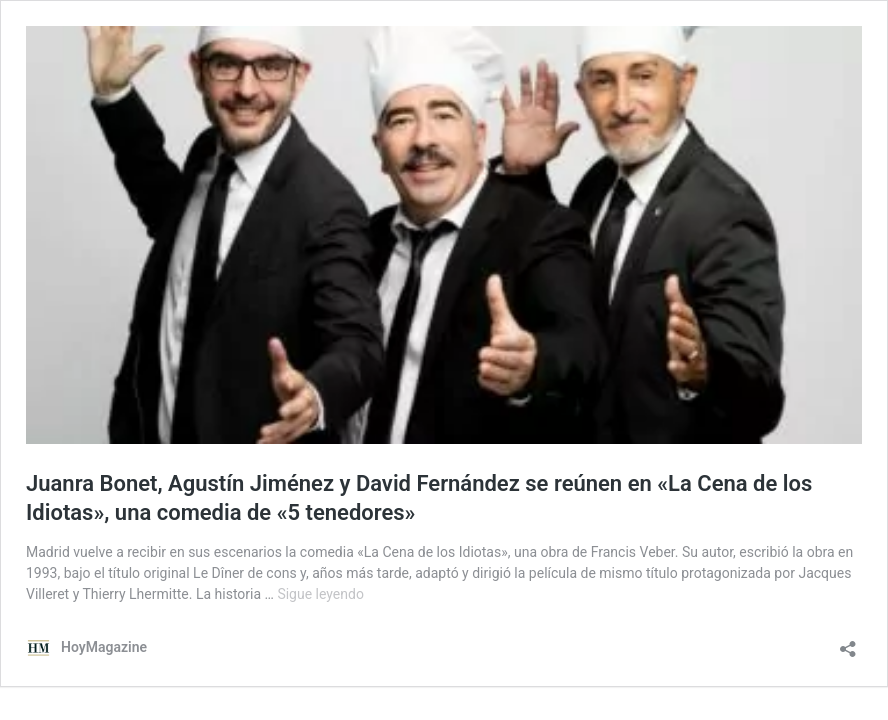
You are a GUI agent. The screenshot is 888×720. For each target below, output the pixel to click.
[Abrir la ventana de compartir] (848, 642)
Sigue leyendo (320, 594)
